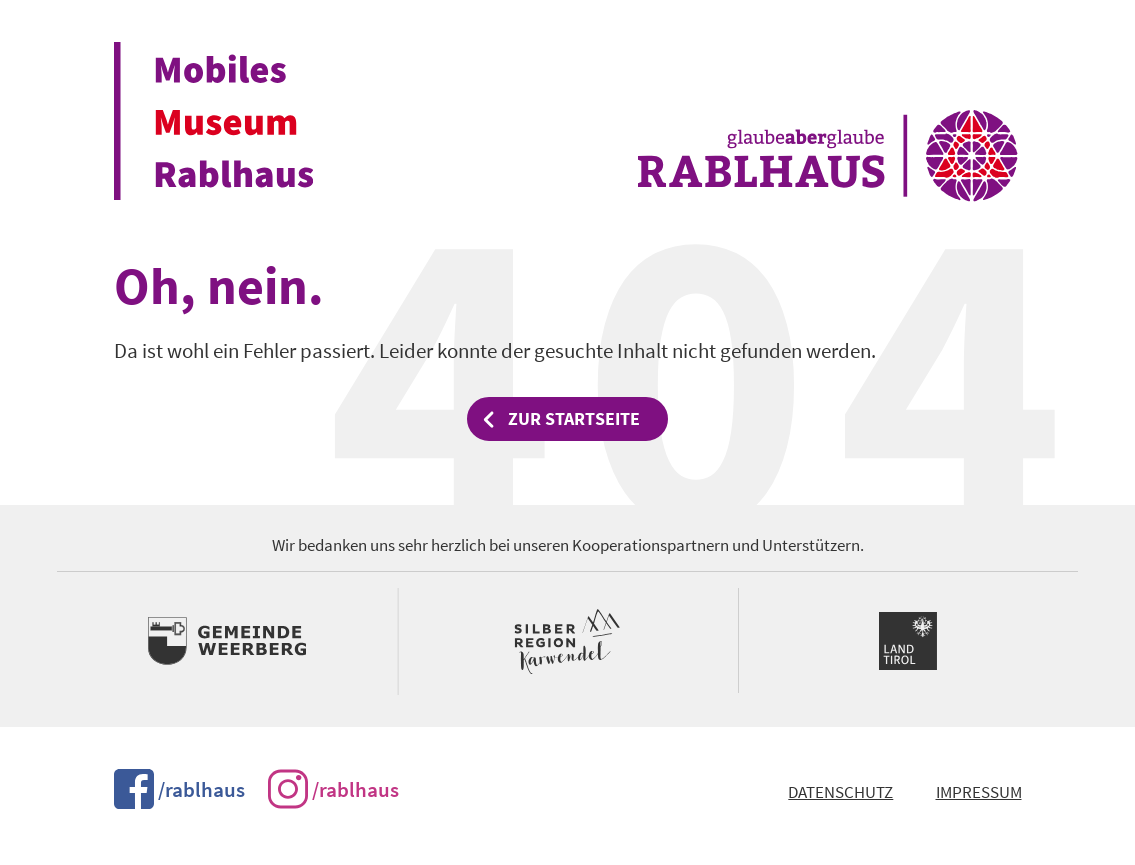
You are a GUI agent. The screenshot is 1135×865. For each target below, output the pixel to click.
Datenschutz (840, 792)
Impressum (979, 792)
